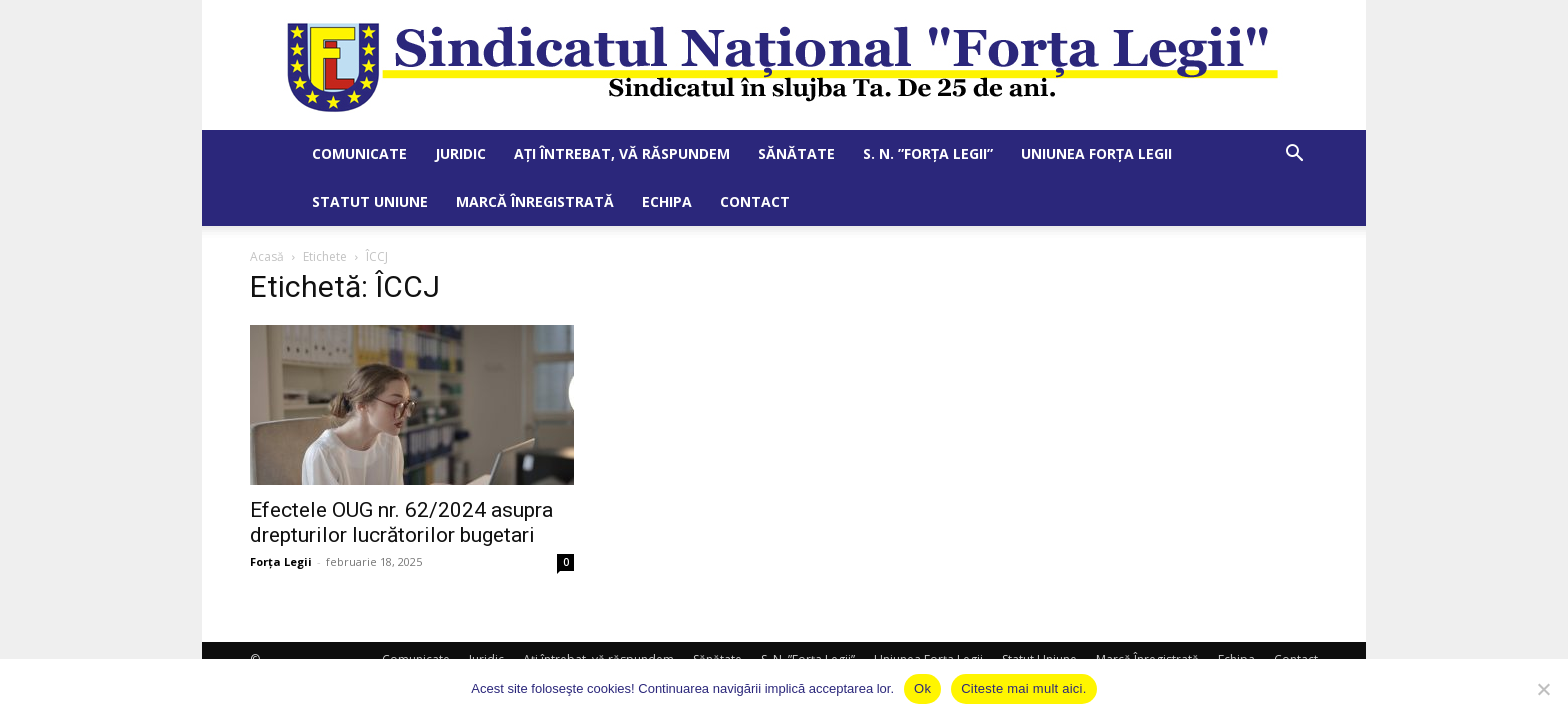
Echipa (667, 201)
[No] (1543, 689)
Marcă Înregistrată (535, 201)
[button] (1294, 155)
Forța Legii (281, 561)
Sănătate (796, 153)
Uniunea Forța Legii (1096, 153)
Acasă (267, 256)
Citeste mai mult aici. (1023, 688)
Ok (922, 688)
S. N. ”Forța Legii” (928, 153)
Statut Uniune (370, 201)
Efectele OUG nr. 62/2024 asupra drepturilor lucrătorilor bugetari (401, 522)
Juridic (460, 153)
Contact (755, 201)
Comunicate (359, 153)
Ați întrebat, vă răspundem (622, 153)
